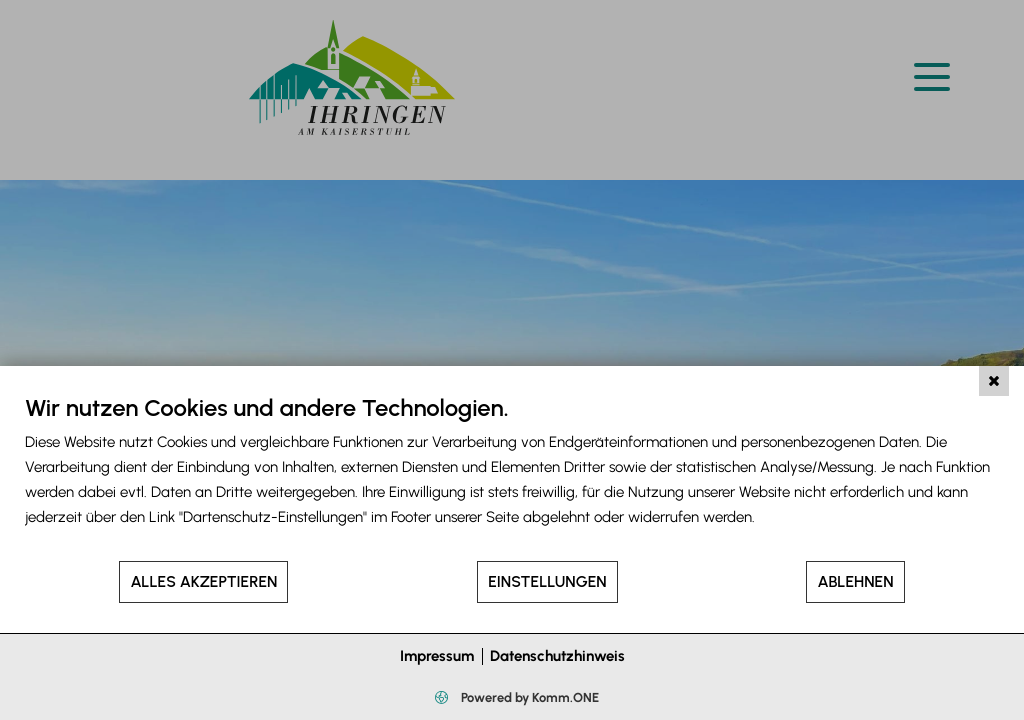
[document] (512, 476)
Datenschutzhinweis (557, 656)
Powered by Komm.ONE (528, 697)
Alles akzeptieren (203, 581)
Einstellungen (547, 581)
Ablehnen (855, 581)
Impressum (437, 656)
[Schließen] (994, 381)
